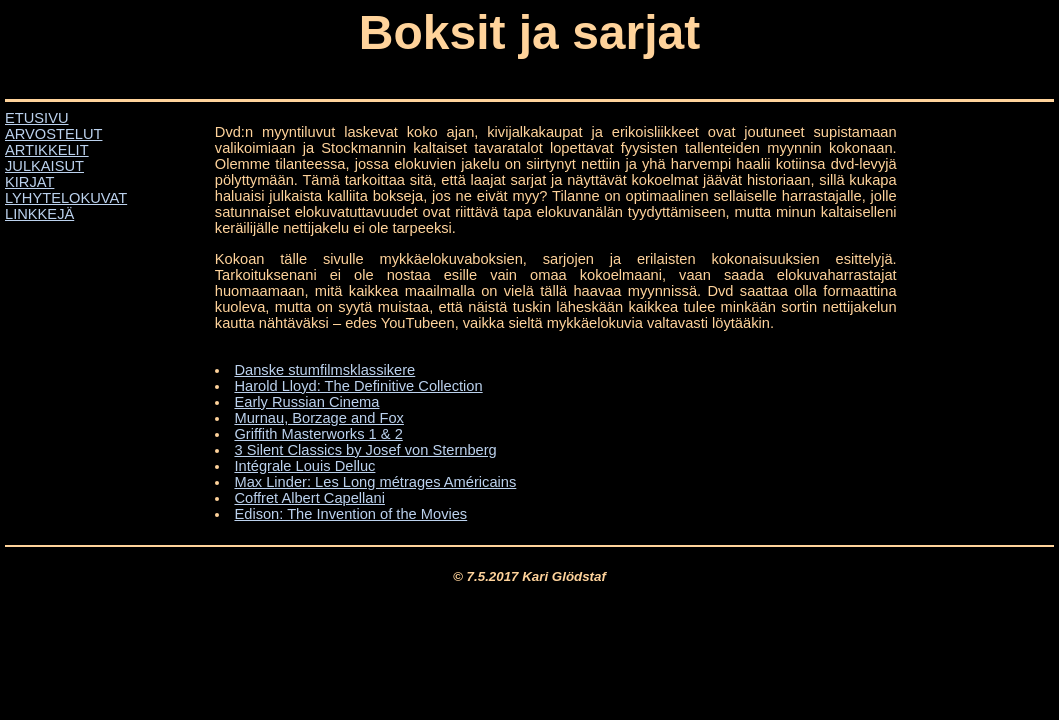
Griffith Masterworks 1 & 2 (318, 434)
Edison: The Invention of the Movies (350, 514)
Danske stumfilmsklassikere (324, 370)
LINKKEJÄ (39, 214)
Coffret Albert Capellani (309, 498)
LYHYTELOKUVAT (66, 198)
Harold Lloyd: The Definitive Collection (358, 386)
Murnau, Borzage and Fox (318, 418)
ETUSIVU (37, 118)
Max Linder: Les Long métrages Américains (375, 482)
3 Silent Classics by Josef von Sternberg (365, 450)
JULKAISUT (44, 166)
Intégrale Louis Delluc (304, 466)
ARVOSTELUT (53, 134)
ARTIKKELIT (47, 150)
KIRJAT (29, 182)
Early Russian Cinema (306, 402)
